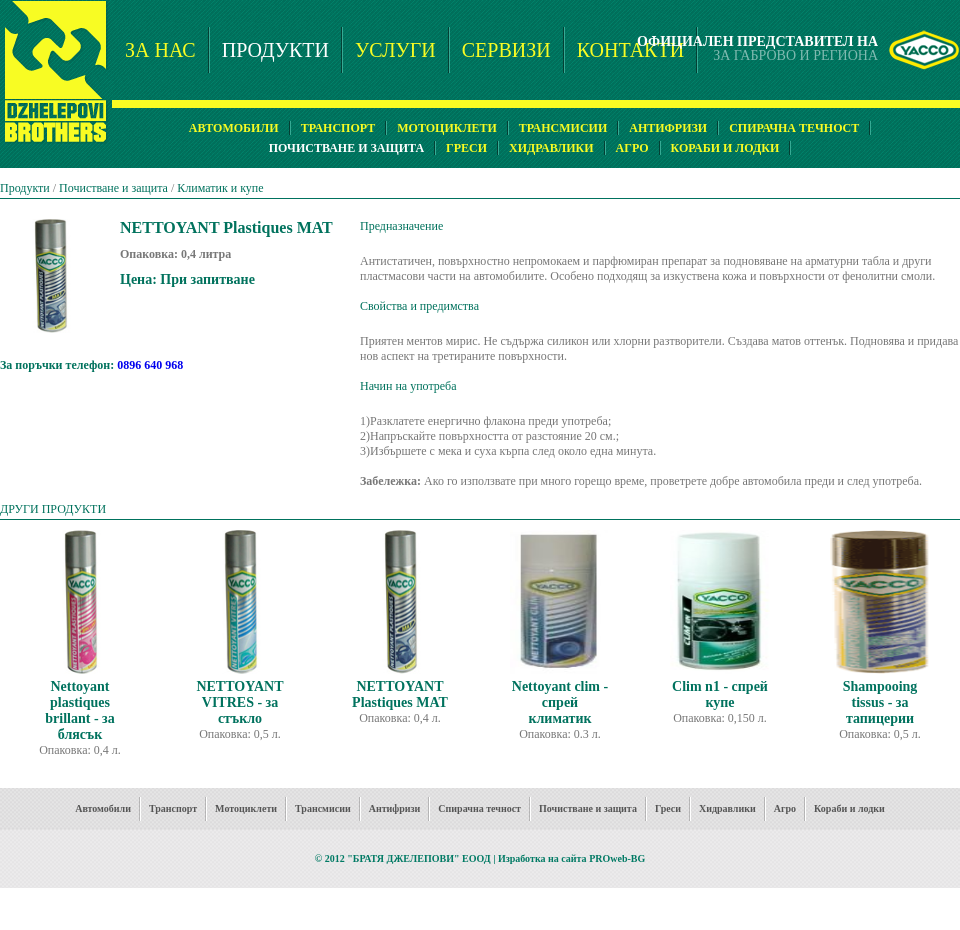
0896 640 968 (150, 365)
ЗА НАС (160, 50)
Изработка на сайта (542, 858)
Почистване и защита (113, 188)
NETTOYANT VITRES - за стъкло (239, 702)
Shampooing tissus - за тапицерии (880, 702)
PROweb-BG (617, 858)
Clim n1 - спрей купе (720, 694)
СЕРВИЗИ (506, 50)
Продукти (25, 188)
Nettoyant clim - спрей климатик (560, 702)
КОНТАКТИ (630, 50)
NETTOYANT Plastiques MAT (400, 694)
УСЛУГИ (395, 50)
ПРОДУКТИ (275, 50)
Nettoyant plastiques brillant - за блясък (79, 710)
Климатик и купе (220, 188)
